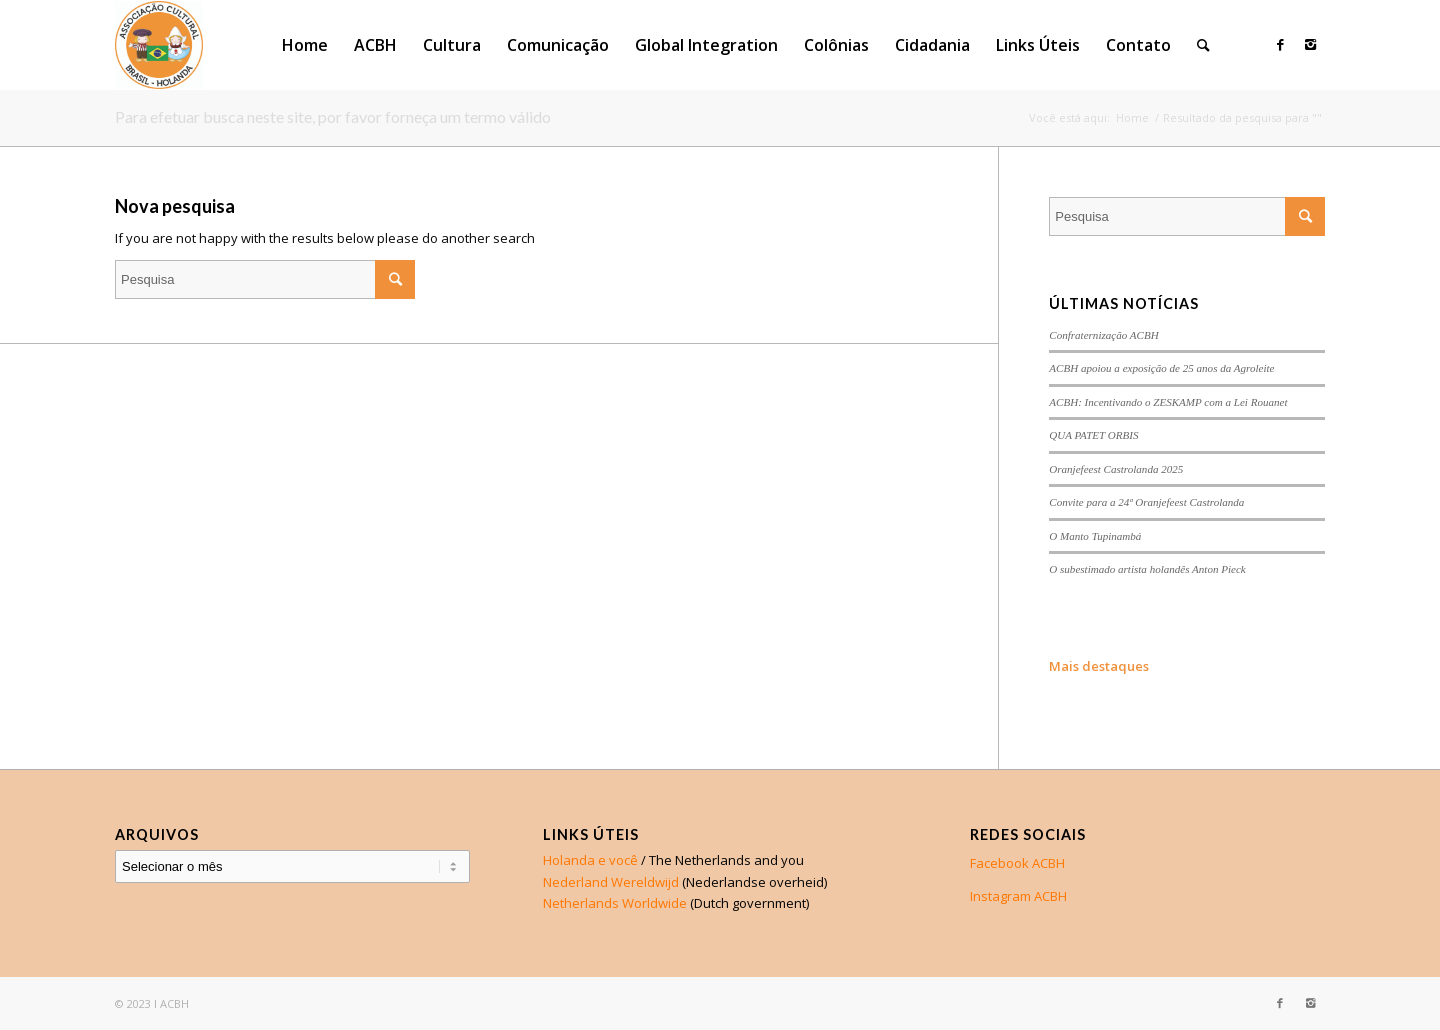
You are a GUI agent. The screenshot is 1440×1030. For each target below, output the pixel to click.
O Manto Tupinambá (1095, 536)
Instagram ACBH (1018, 896)
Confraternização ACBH (1103, 335)
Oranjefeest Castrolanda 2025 (1116, 469)
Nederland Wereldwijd (611, 882)
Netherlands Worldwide (615, 903)
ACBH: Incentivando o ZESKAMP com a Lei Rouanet (1168, 402)
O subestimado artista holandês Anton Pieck (1147, 569)
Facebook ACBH (1017, 863)
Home (1132, 117)
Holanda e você (590, 860)
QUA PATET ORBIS (1093, 435)
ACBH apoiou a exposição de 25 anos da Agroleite (1161, 368)
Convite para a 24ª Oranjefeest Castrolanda (1146, 502)
